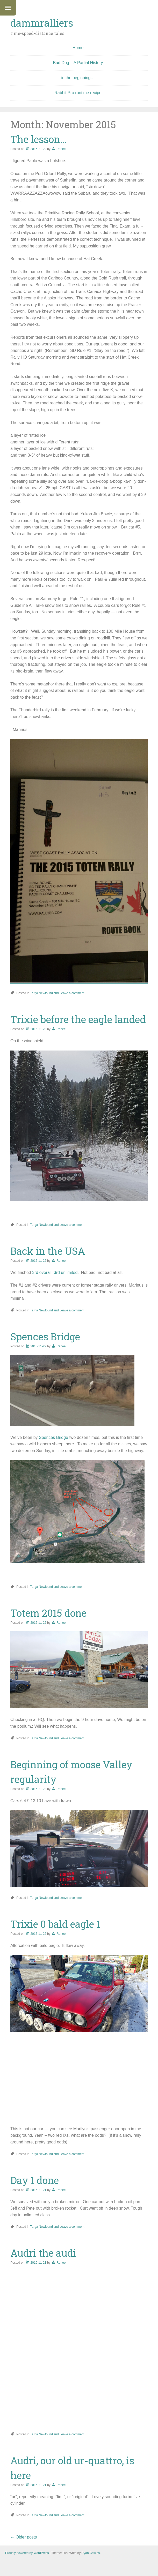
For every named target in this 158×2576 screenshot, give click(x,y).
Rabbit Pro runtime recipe (77, 92)
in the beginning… (78, 77)
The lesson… (38, 139)
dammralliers (41, 22)
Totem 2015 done (48, 1612)
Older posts (23, 2537)
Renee (61, 149)
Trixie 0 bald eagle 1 (55, 1923)
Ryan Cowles (91, 2553)
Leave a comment (72, 993)
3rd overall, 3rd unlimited (54, 1272)
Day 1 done (34, 2180)
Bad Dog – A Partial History (78, 63)
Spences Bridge (45, 1336)
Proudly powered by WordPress (27, 2553)
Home (78, 48)
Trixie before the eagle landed (78, 1019)
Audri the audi (43, 2252)
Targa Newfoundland (44, 993)
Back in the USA (47, 1250)
